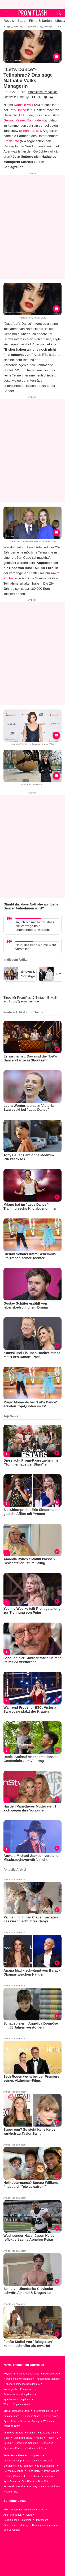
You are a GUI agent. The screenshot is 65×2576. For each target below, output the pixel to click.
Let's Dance (17, 110)
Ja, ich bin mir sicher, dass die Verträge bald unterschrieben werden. (34, 926)
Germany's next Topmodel (22, 120)
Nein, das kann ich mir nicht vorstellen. (35, 947)
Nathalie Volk (23, 105)
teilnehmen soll (30, 131)
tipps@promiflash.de (24, 1001)
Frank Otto (11, 141)
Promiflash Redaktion (43, 92)
